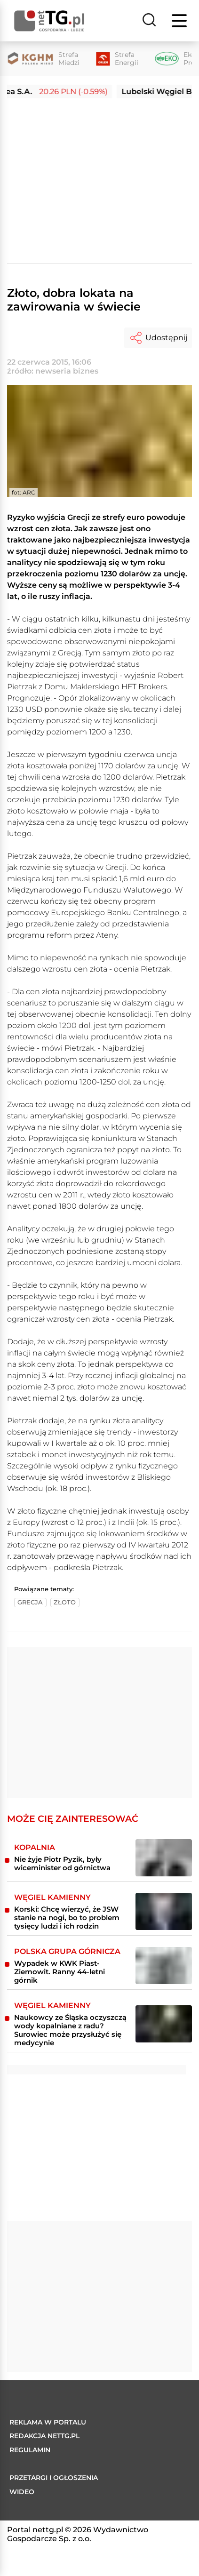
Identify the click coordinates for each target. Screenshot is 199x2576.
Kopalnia (34, 1847)
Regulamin (29, 2450)
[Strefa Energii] (117, 59)
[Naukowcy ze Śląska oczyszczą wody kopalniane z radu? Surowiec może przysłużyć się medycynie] (163, 2023)
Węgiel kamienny (52, 1897)
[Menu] (180, 20)
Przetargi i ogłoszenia (53, 2477)
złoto (65, 1602)
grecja (30, 1602)
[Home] (49, 21)
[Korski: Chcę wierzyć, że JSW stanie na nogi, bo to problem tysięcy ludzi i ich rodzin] (163, 1911)
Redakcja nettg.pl (44, 2436)
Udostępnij (158, 338)
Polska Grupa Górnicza (67, 1951)
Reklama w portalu (47, 2422)
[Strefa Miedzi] (43, 59)
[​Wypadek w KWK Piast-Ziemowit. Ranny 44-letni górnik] (163, 1965)
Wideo (21, 2492)
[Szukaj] (149, 20)
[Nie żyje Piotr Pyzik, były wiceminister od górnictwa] (163, 1857)
